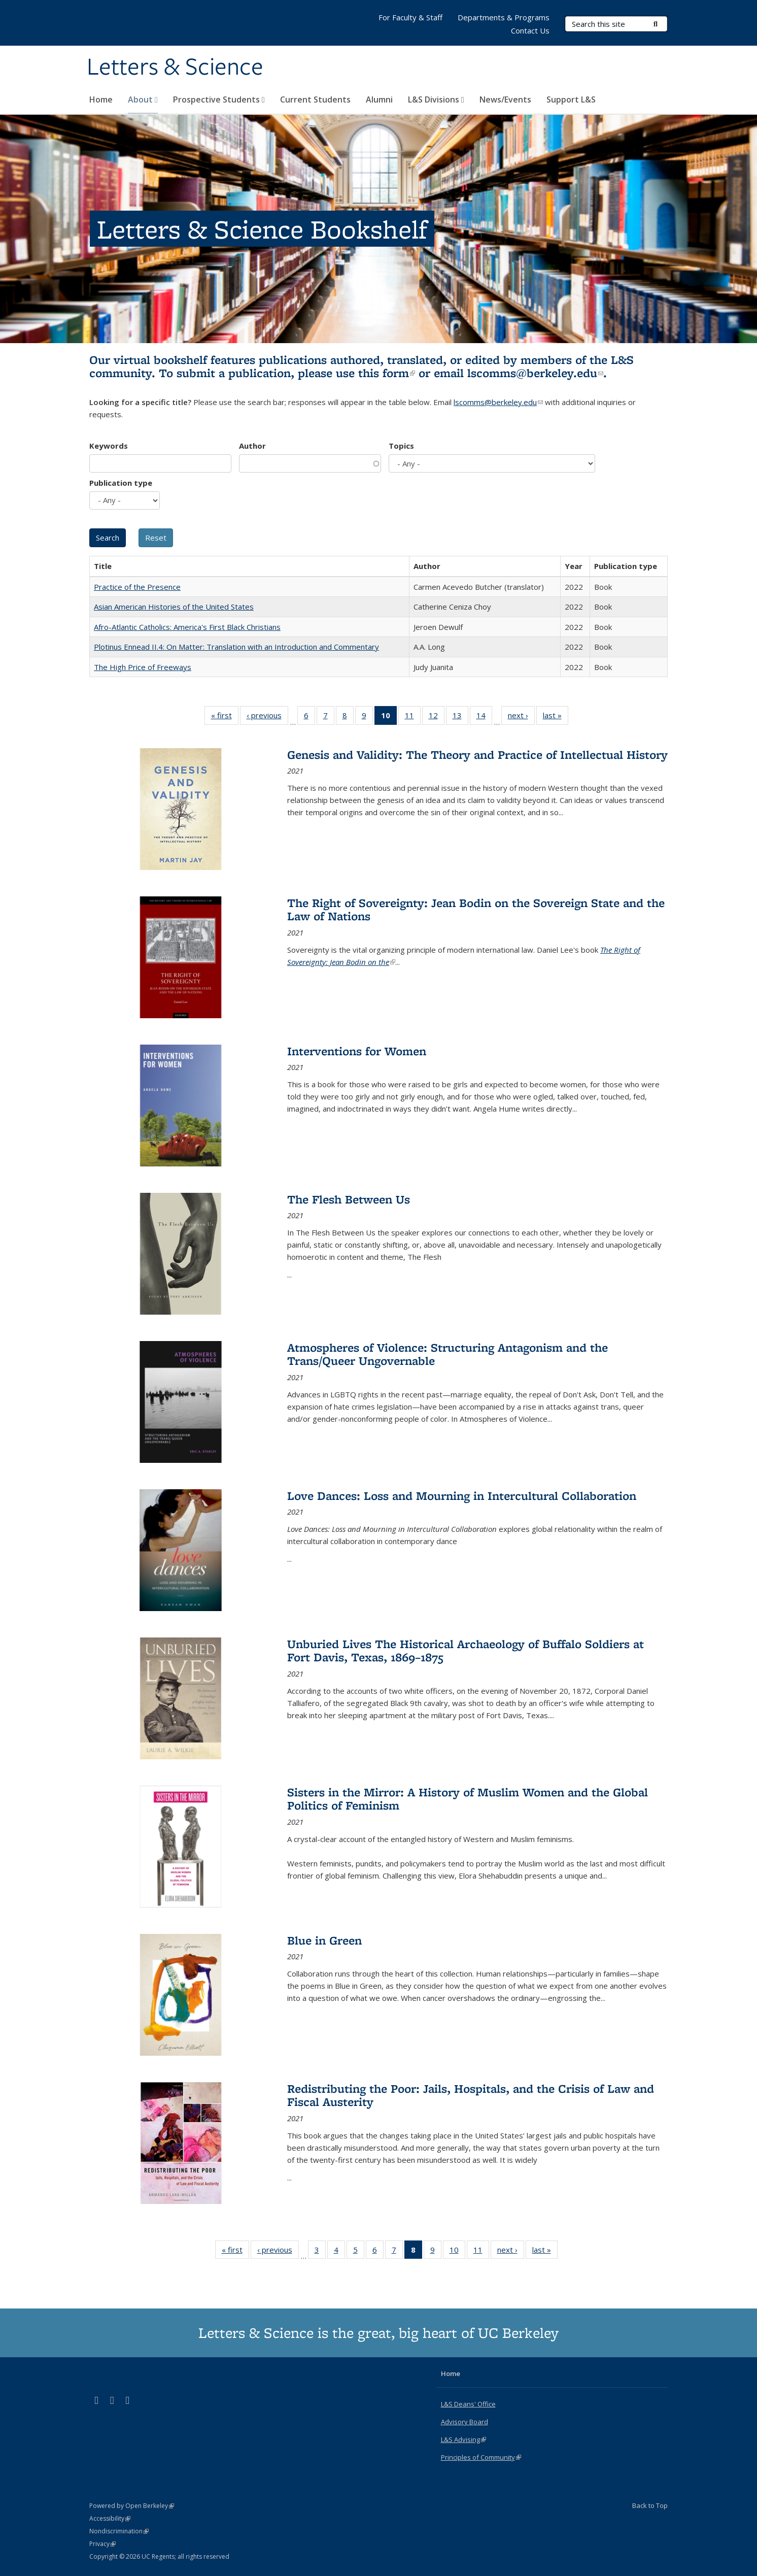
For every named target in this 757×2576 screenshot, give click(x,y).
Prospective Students (219, 99)
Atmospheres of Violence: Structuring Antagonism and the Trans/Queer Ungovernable (447, 1354)
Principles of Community (481, 2457)
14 (484, 717)
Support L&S (571, 99)
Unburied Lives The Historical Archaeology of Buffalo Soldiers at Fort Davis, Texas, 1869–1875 (465, 1650)
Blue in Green (324, 1940)
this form (386, 373)
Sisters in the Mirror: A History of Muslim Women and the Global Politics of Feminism (467, 1798)
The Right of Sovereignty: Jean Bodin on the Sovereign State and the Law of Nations (476, 909)
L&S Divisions (436, 99)
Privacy (102, 2543)
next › (521, 717)
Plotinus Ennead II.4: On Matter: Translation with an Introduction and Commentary (236, 647)
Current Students (315, 99)
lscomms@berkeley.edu (535, 373)
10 (457, 2251)
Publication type (120, 483)
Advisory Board (464, 2421)
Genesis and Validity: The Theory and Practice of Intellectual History (477, 754)
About (143, 99)
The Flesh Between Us (348, 1199)
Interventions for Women (356, 1051)
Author (252, 446)
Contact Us (530, 30)
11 (413, 717)
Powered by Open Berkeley (131, 2505)
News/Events (505, 99)
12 (436, 717)
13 (460, 717)
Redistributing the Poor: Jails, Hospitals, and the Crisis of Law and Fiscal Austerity (470, 2095)
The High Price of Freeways (142, 667)
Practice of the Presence (137, 587)
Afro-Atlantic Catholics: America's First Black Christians (187, 627)
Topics (401, 446)
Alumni (379, 99)
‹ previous (267, 717)
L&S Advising (463, 2439)
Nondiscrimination (119, 2531)
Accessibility (109, 2518)
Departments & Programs (503, 17)
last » (555, 717)
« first (224, 717)
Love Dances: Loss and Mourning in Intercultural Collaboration (461, 1495)
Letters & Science (175, 67)
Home (101, 99)
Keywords (108, 446)
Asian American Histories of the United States (174, 606)
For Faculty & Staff (410, 17)
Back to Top (650, 2505)
